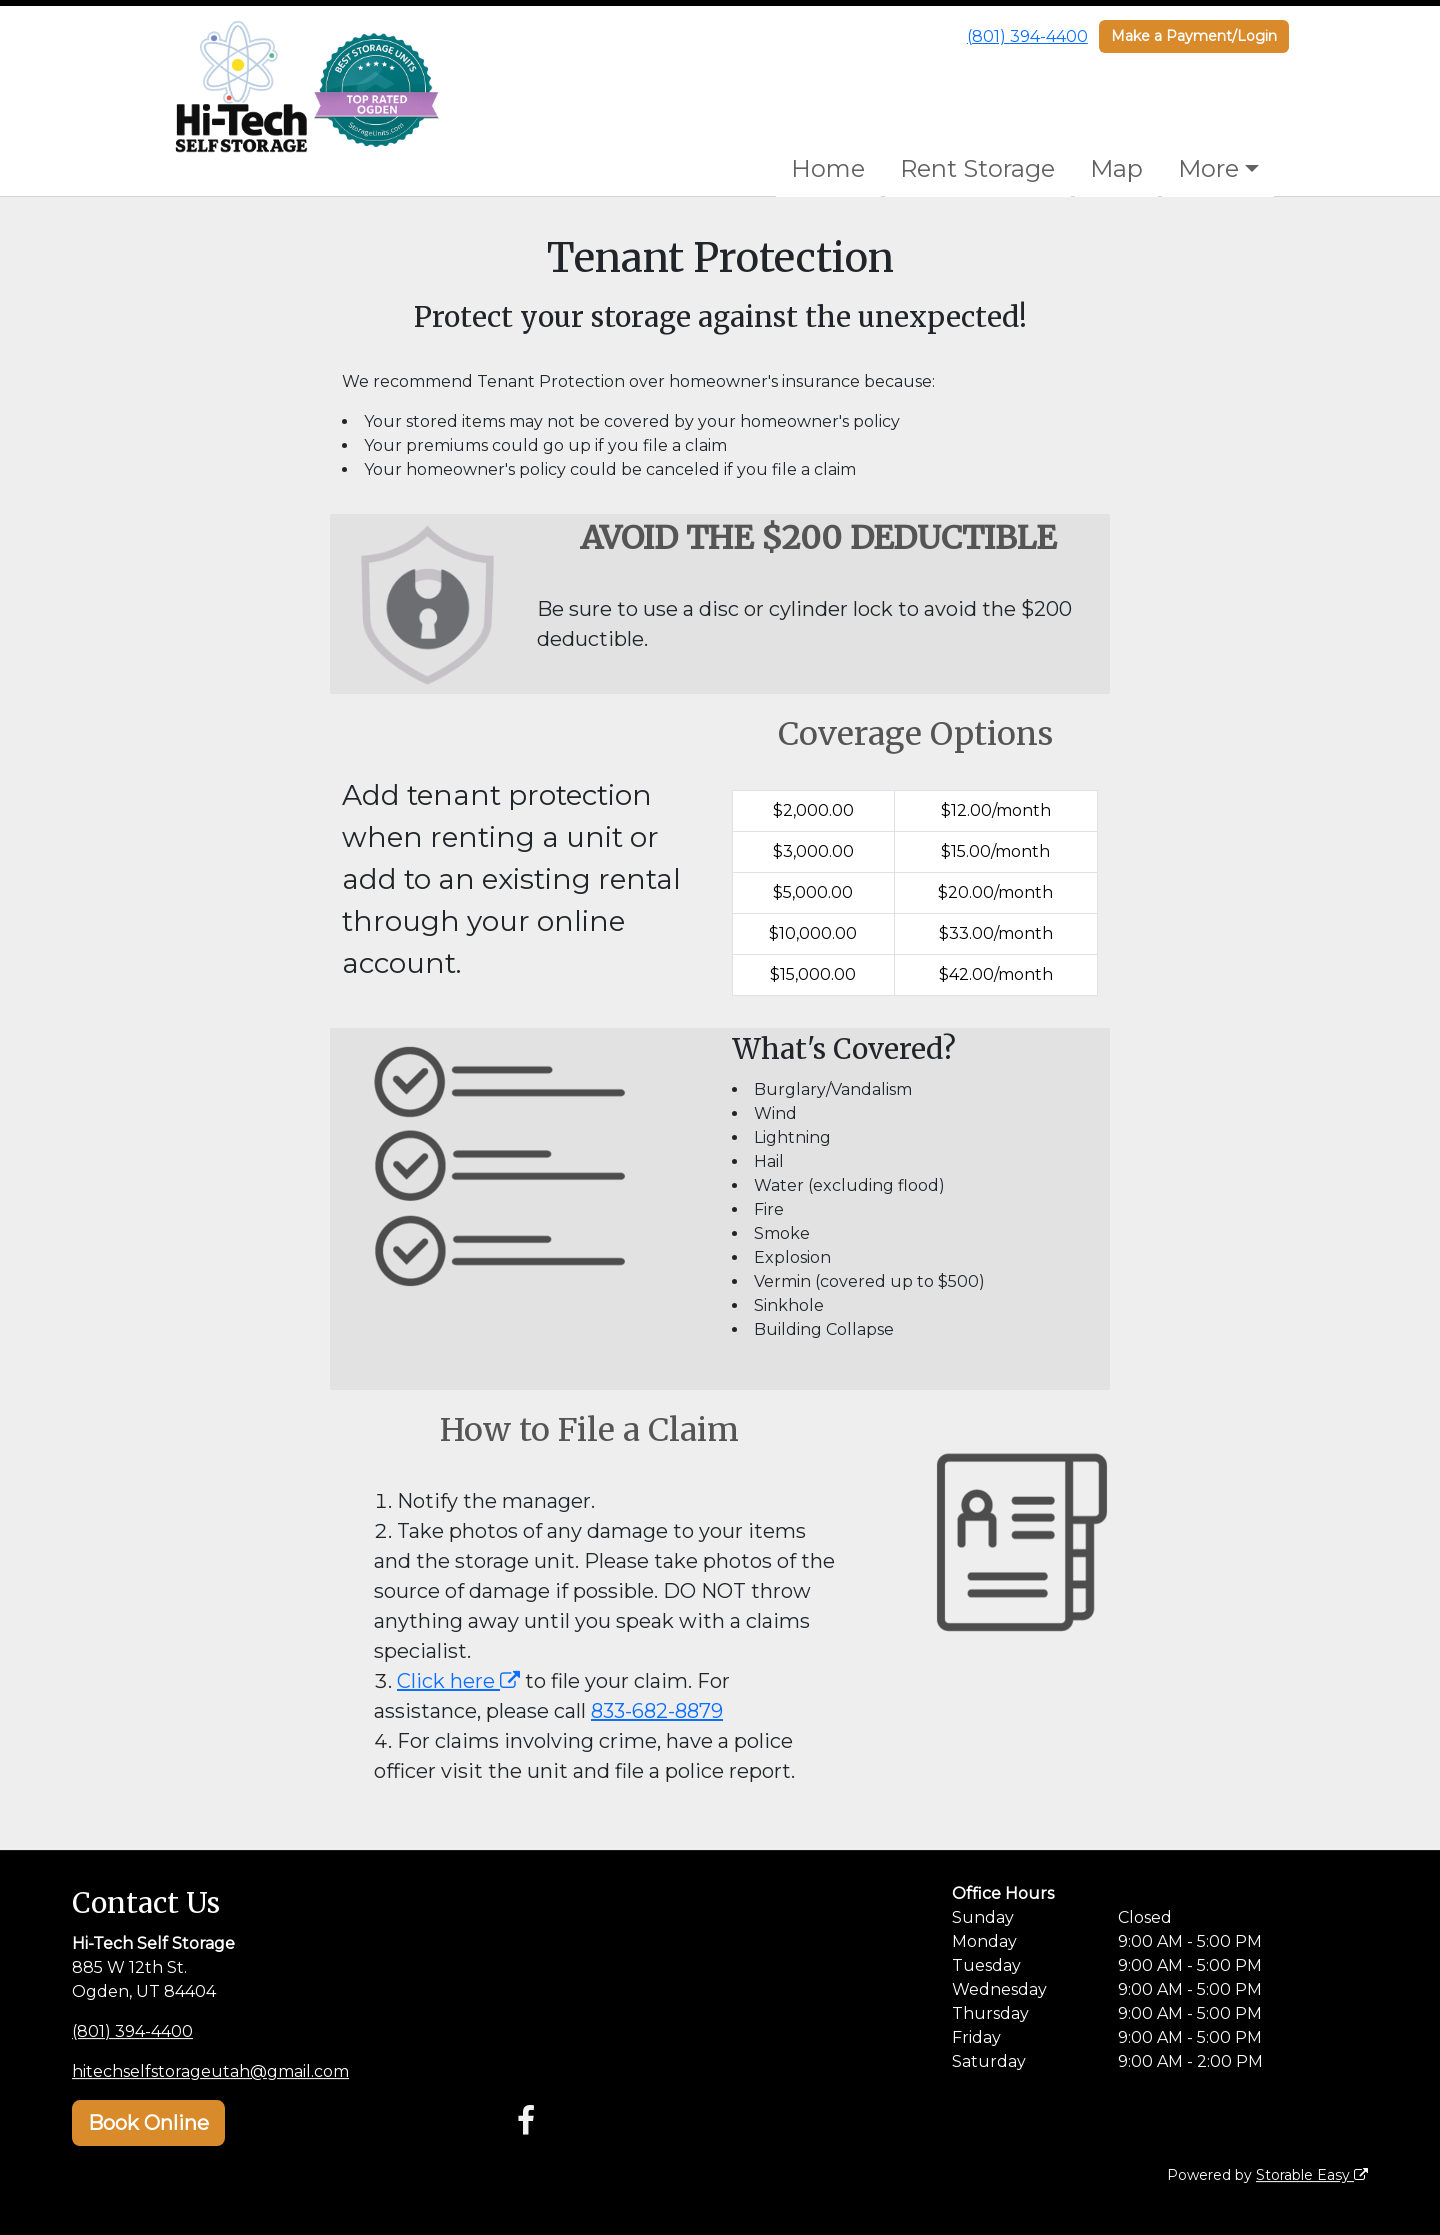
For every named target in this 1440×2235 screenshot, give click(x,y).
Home (828, 168)
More (1208, 168)
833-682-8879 (657, 1711)
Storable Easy (1312, 2175)
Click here (458, 1681)
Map (1116, 168)
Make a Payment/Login (1194, 36)
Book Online (148, 2123)
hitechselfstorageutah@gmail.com (210, 2071)
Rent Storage (977, 168)
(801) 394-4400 (1027, 36)
